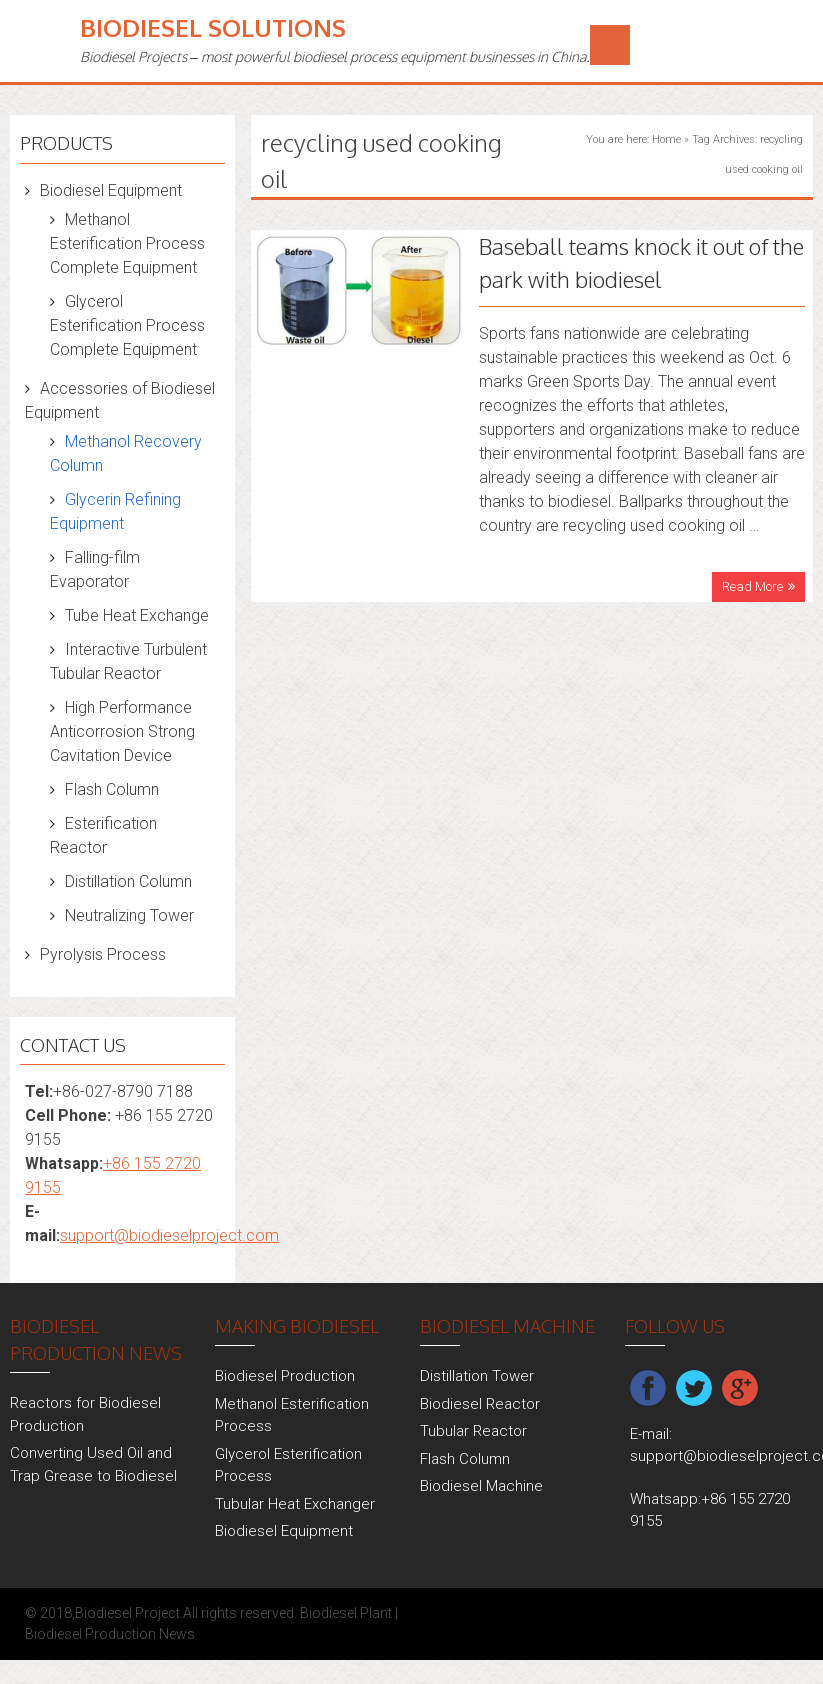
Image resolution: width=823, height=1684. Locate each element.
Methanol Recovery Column (126, 453)
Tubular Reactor (473, 1431)
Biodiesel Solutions (213, 27)
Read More (752, 586)
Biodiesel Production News (110, 1634)
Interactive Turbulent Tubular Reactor (128, 661)
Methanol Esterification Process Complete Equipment (127, 243)
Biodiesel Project (127, 1613)
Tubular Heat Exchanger (295, 1504)
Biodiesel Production (285, 1376)
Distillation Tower (477, 1376)
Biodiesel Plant (346, 1613)
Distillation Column (128, 881)
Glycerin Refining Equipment (115, 511)
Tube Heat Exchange (137, 615)
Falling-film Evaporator (95, 569)
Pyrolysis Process (103, 954)
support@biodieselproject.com (169, 1235)
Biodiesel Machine (481, 1486)
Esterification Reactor (103, 835)
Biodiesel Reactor (480, 1404)
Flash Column (112, 789)
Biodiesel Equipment (111, 190)
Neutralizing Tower (129, 915)
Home (666, 139)
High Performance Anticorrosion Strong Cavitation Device (122, 731)
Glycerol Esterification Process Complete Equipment (127, 325)
